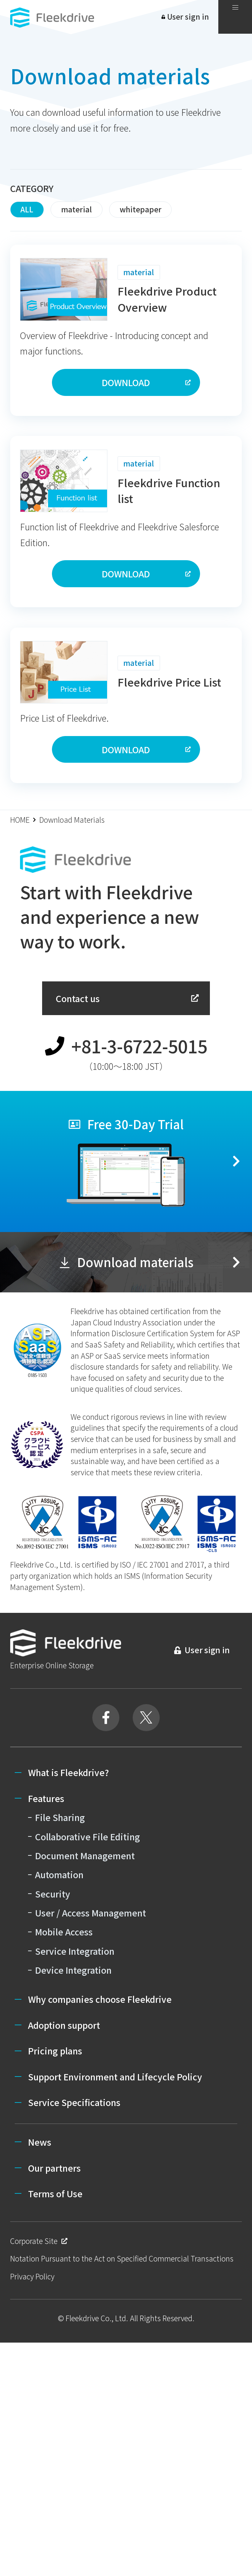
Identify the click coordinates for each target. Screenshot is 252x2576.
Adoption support (64, 2025)
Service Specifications (74, 2102)
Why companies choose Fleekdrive (100, 1999)
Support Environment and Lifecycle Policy (115, 2076)
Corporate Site (39, 2241)
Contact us (128, 998)
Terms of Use (55, 2193)
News (39, 2141)
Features (46, 1798)
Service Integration (74, 1951)
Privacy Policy (32, 2276)
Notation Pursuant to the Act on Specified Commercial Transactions (121, 2258)
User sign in (185, 16)
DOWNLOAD (146, 382)
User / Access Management (90, 1912)
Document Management (85, 1855)
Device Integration (73, 1970)
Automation (59, 1874)
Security (52, 1893)
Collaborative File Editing (87, 1836)
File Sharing (60, 1817)
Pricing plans (55, 2050)
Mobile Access (64, 1931)
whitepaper (140, 209)
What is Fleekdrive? (68, 1772)
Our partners (54, 2167)
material (76, 209)
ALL (26, 209)
